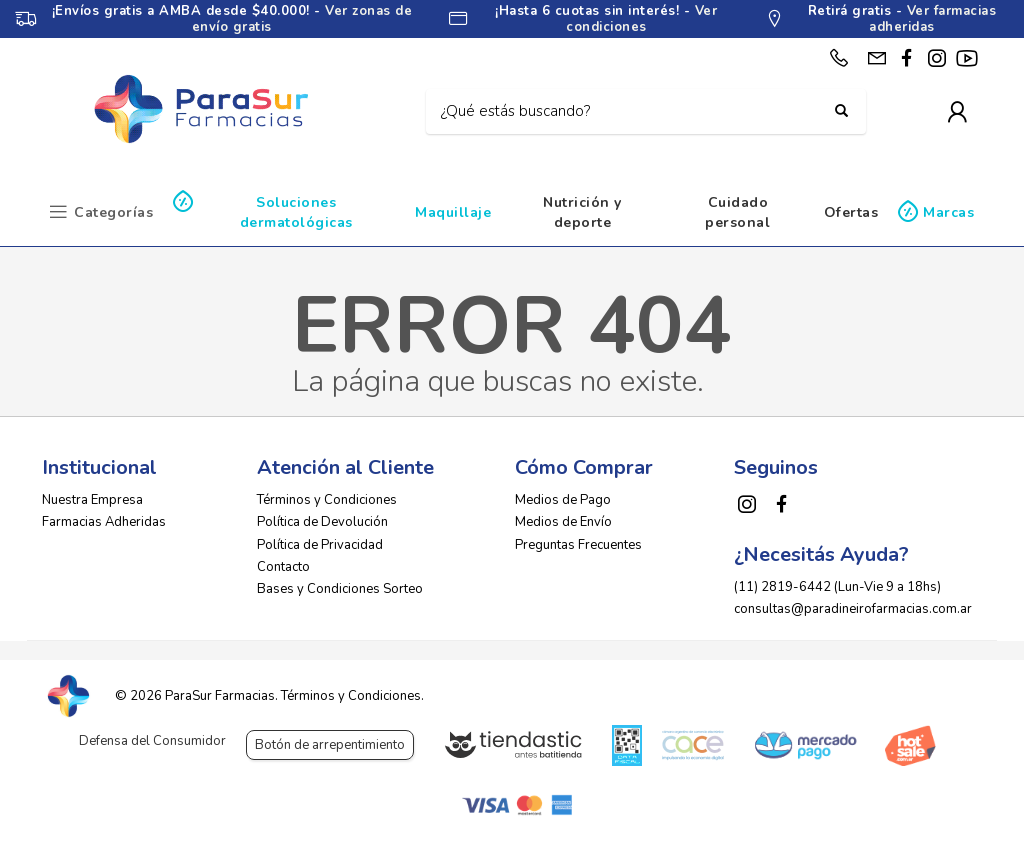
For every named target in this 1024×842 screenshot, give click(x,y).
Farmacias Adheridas (104, 522)
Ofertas (851, 212)
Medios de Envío (563, 522)
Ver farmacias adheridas (932, 19)
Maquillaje (453, 212)
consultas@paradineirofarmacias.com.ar (853, 609)
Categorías (113, 212)
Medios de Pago (563, 500)
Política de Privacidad (320, 545)
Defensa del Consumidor (152, 741)
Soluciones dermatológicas (296, 212)
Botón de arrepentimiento (330, 745)
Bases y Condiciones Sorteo (340, 589)
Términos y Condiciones (327, 500)
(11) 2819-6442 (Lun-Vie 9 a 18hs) (837, 587)
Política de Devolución (322, 522)
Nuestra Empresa (92, 500)
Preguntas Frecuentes (578, 545)
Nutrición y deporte (582, 212)
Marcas (948, 212)
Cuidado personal (737, 212)
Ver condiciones (641, 19)
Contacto (283, 567)
